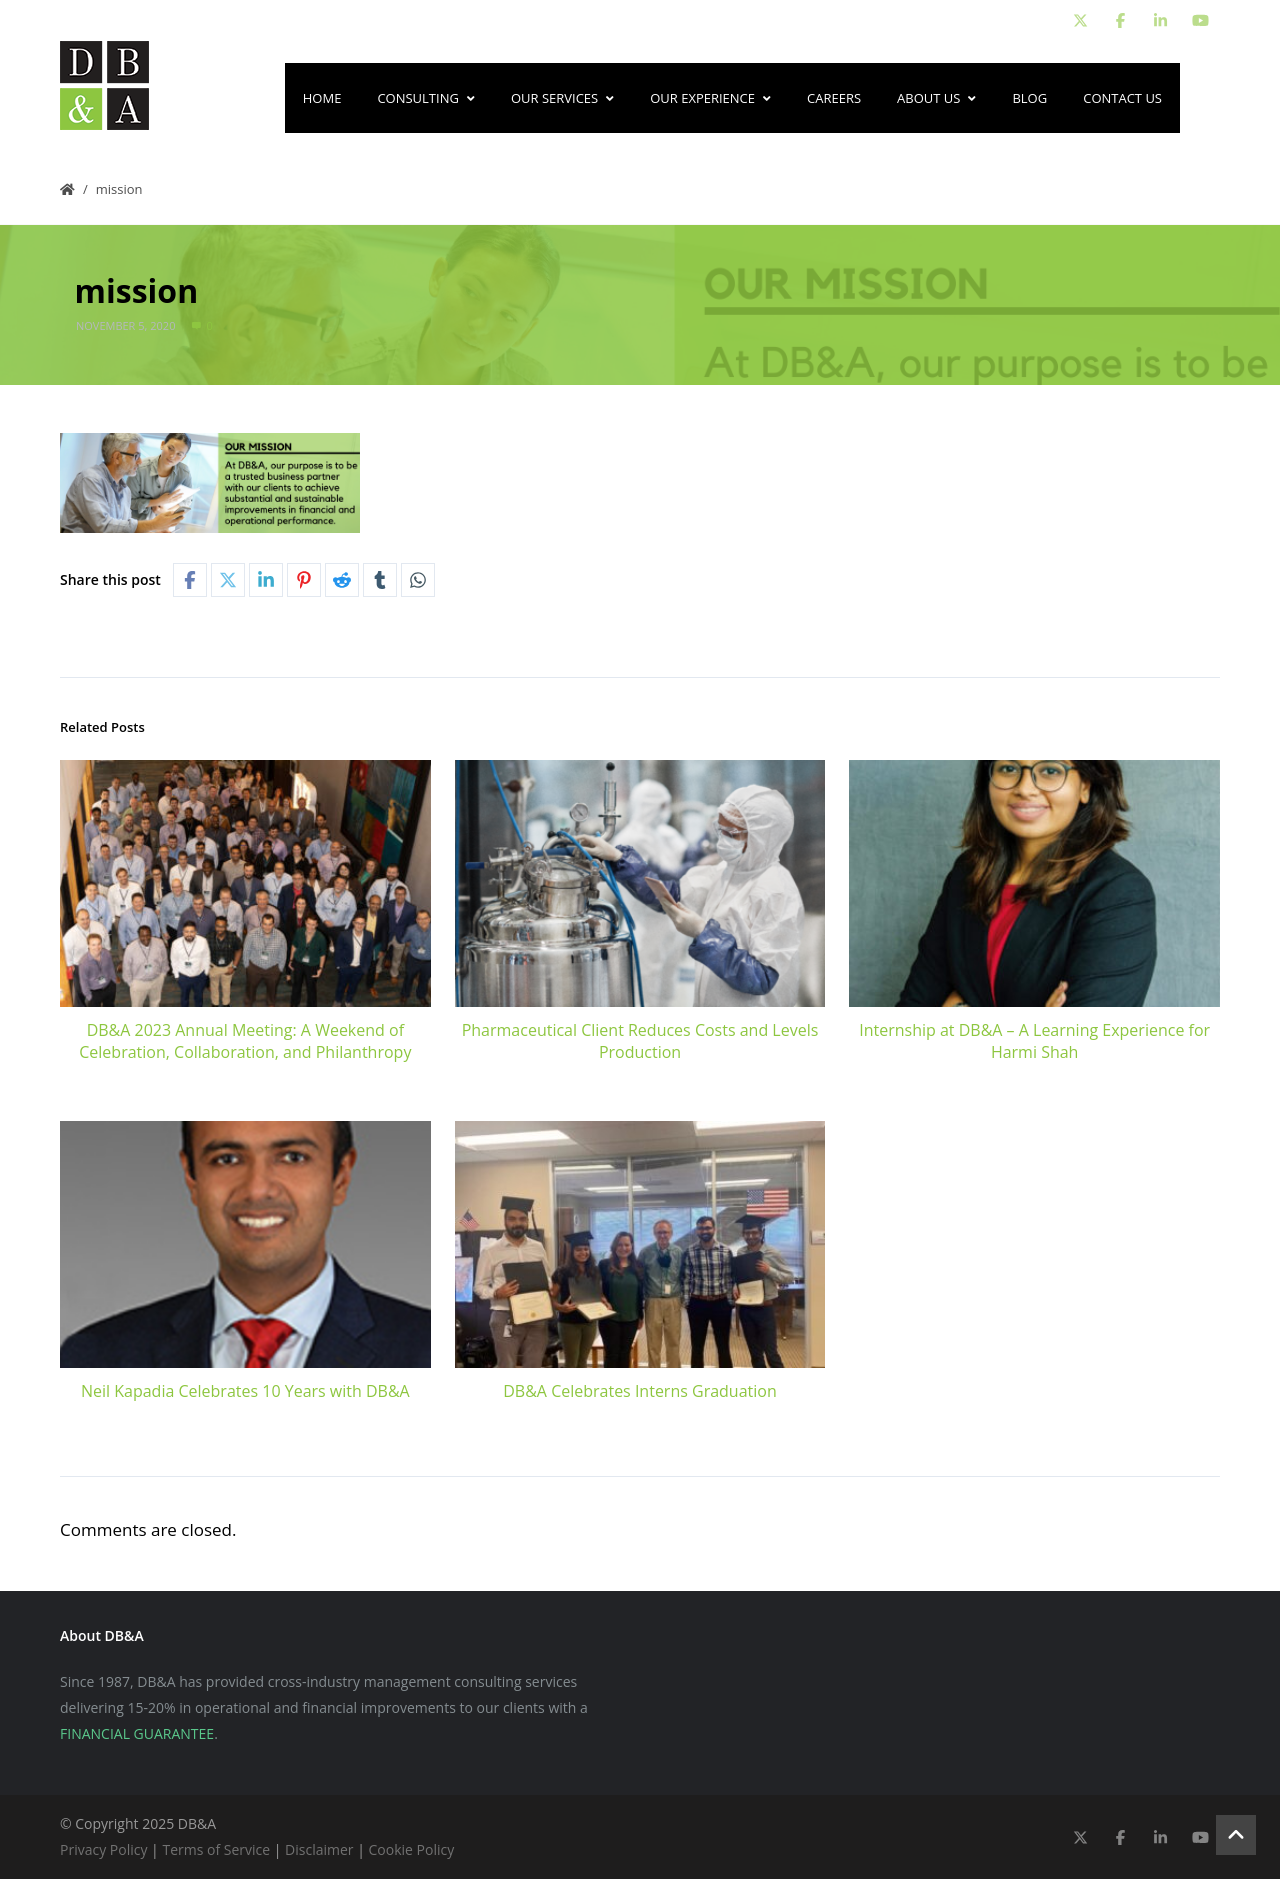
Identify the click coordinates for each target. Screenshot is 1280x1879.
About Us (936, 98)
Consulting (426, 98)
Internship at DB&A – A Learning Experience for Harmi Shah (1034, 1041)
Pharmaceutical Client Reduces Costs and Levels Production (640, 1041)
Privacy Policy (103, 1849)
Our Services (562, 98)
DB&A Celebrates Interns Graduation (639, 1391)
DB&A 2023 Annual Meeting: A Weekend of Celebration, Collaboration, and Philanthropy (245, 1041)
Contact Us (1122, 98)
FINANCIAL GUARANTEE (137, 1733)
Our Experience (710, 98)
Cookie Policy (412, 1849)
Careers (834, 98)
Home (322, 98)
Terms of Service (216, 1849)
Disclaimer (319, 1849)
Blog (1029, 98)
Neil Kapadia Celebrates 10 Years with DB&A (245, 1391)
